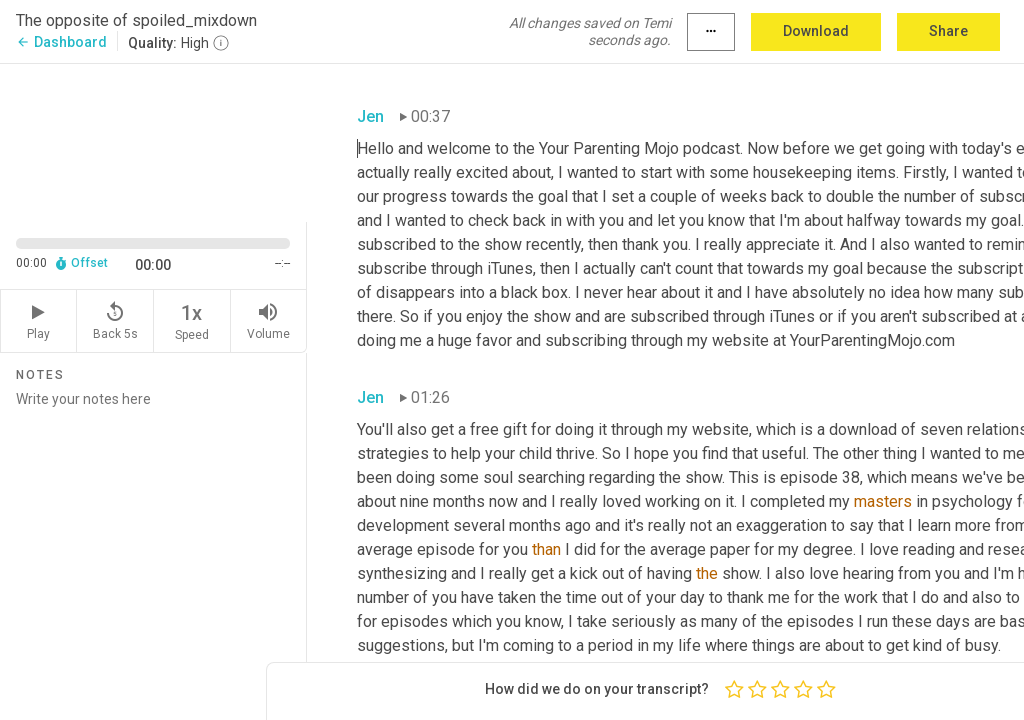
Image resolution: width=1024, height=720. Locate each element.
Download (816, 31)
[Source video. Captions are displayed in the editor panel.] (153, 141)
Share (948, 31)
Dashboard (61, 42)
